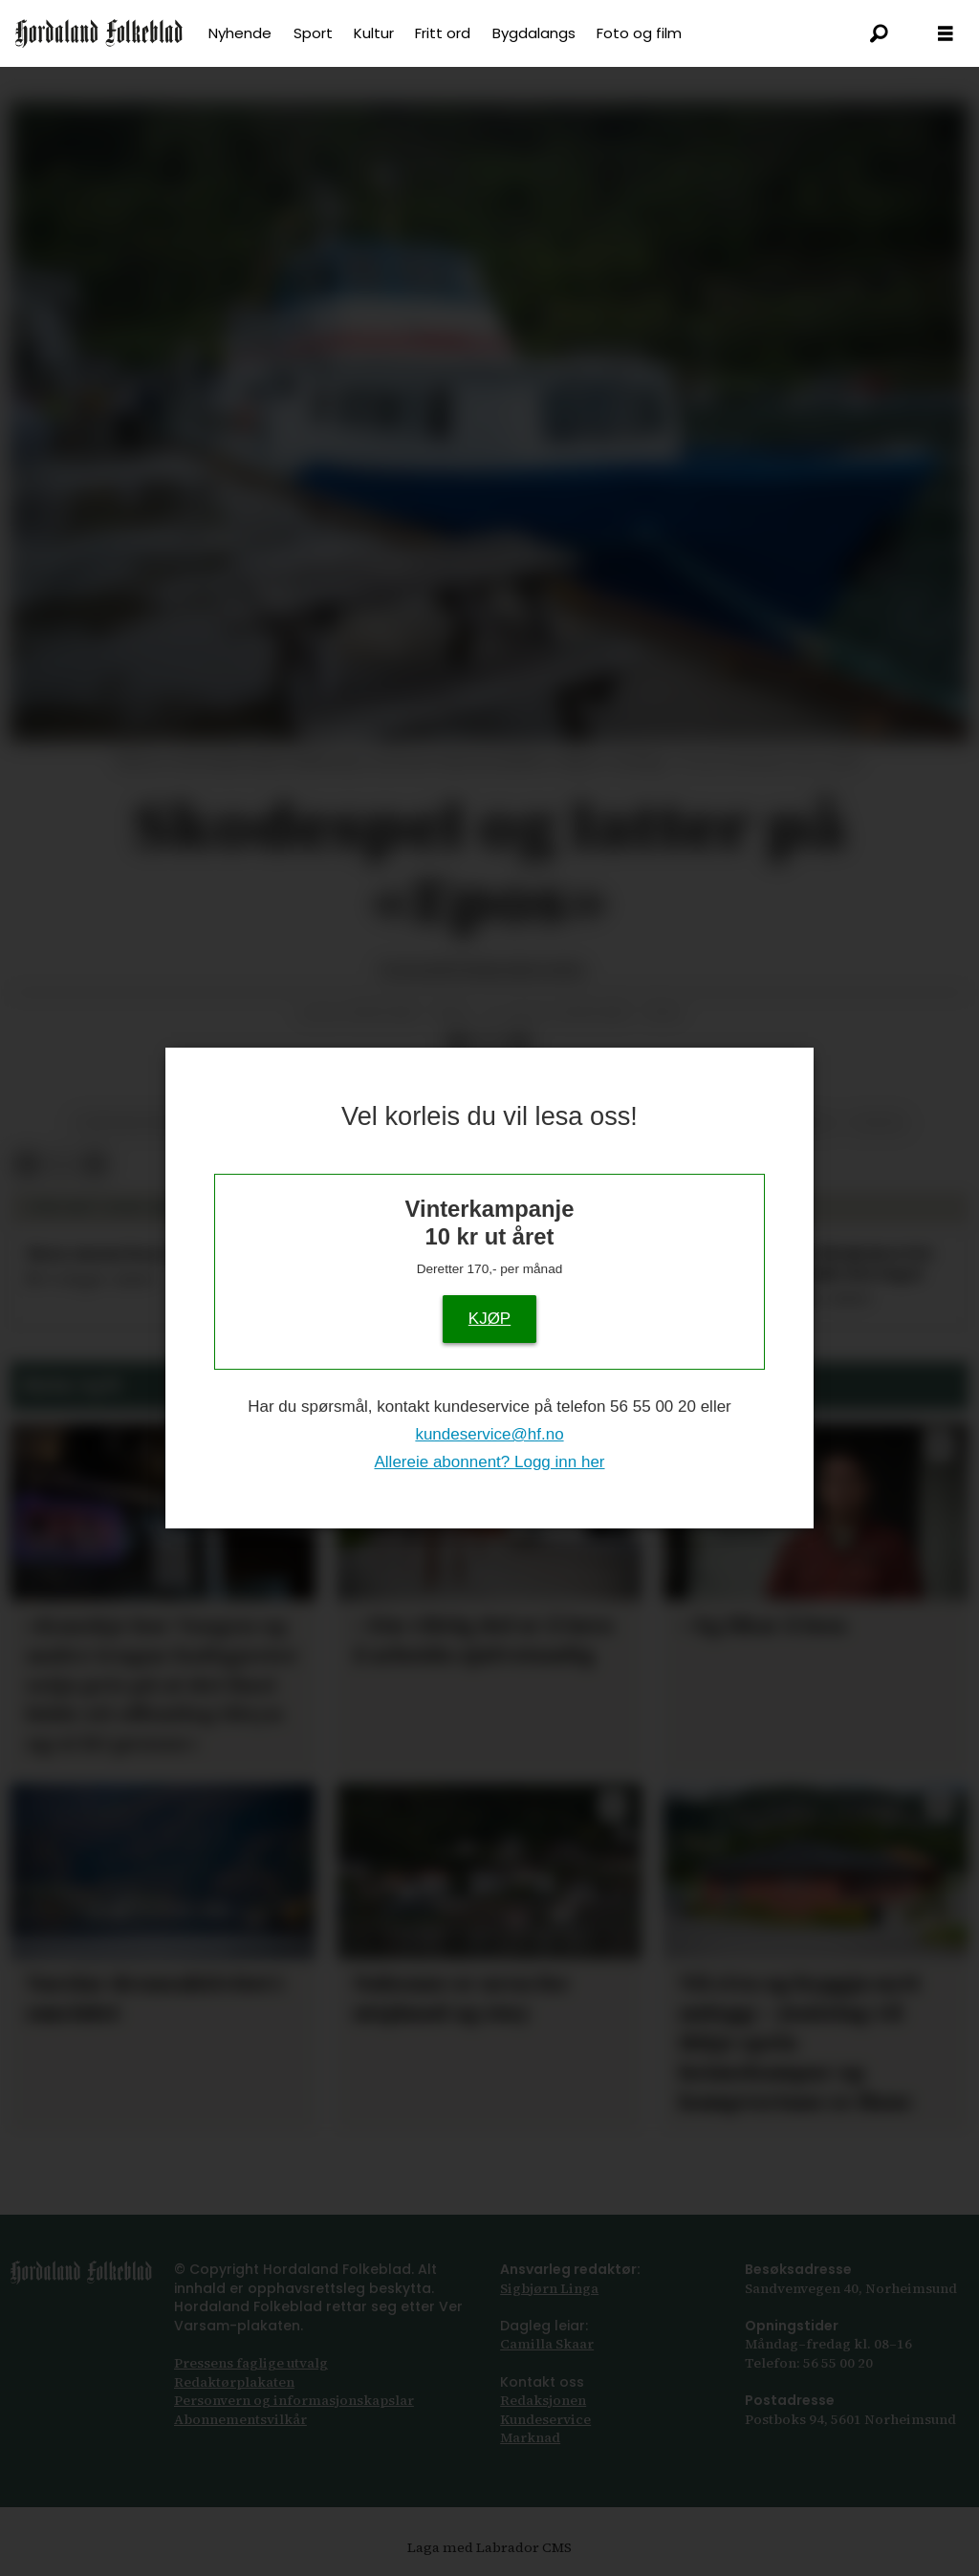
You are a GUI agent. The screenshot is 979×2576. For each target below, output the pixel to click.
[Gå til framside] (99, 33)
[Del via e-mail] (519, 1044)
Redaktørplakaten (234, 2382)
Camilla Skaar (547, 2343)
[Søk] (878, 33)
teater (878, 1123)
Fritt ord (442, 33)
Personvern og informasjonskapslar (294, 2400)
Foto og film (639, 33)
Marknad (530, 2437)
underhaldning (133, 1123)
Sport (313, 33)
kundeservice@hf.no (489, 1434)
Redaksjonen (543, 2400)
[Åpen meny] (945, 34)
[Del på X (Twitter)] (488, 1044)
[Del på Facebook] (458, 1044)
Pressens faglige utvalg (251, 2362)
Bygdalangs (534, 33)
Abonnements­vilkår (240, 2419)
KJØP (489, 1319)
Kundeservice (545, 2419)
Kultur (374, 33)
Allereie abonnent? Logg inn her (489, 1462)
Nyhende (240, 33)
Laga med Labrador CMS (489, 2547)
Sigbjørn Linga (549, 2288)
